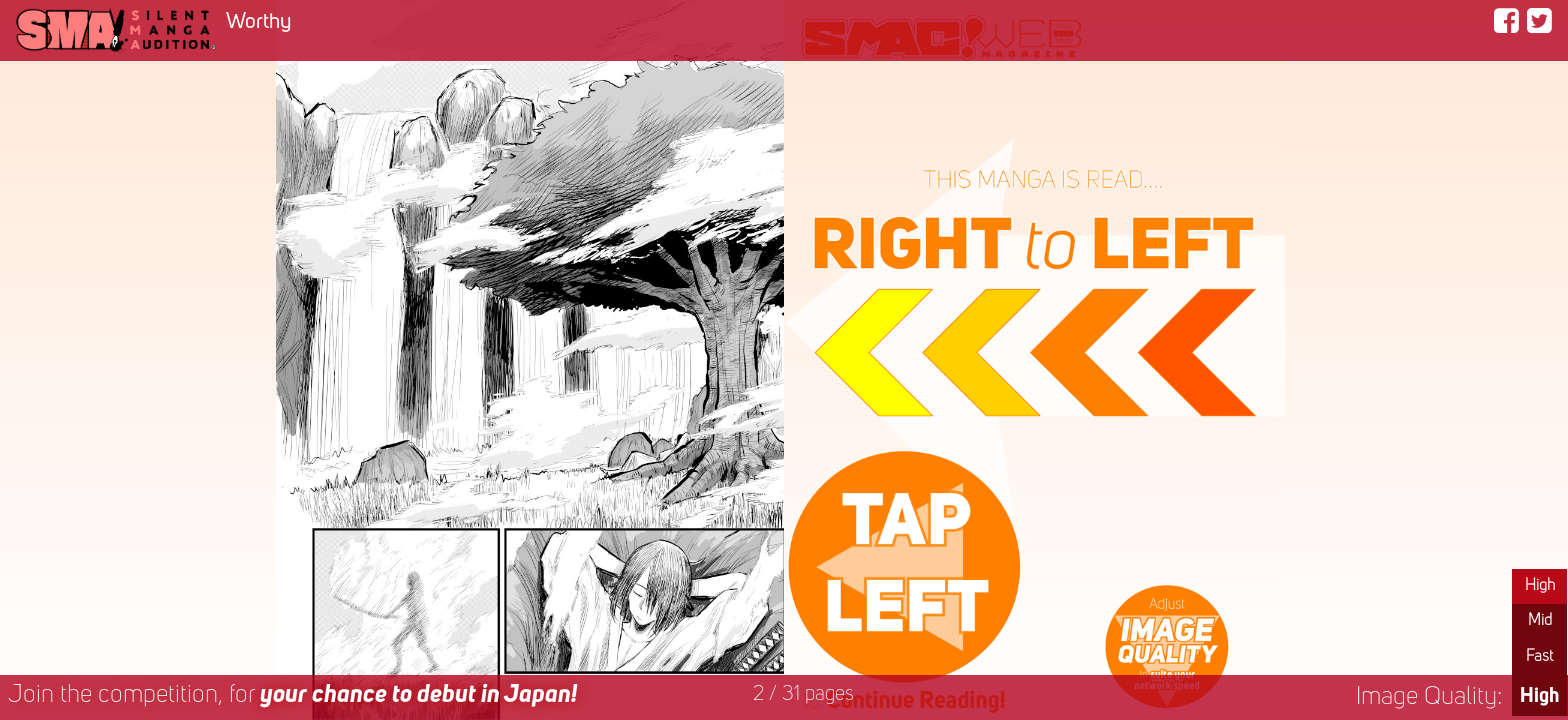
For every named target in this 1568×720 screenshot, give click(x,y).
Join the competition (292, 695)
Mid (1540, 621)
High (1540, 586)
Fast (1539, 657)
